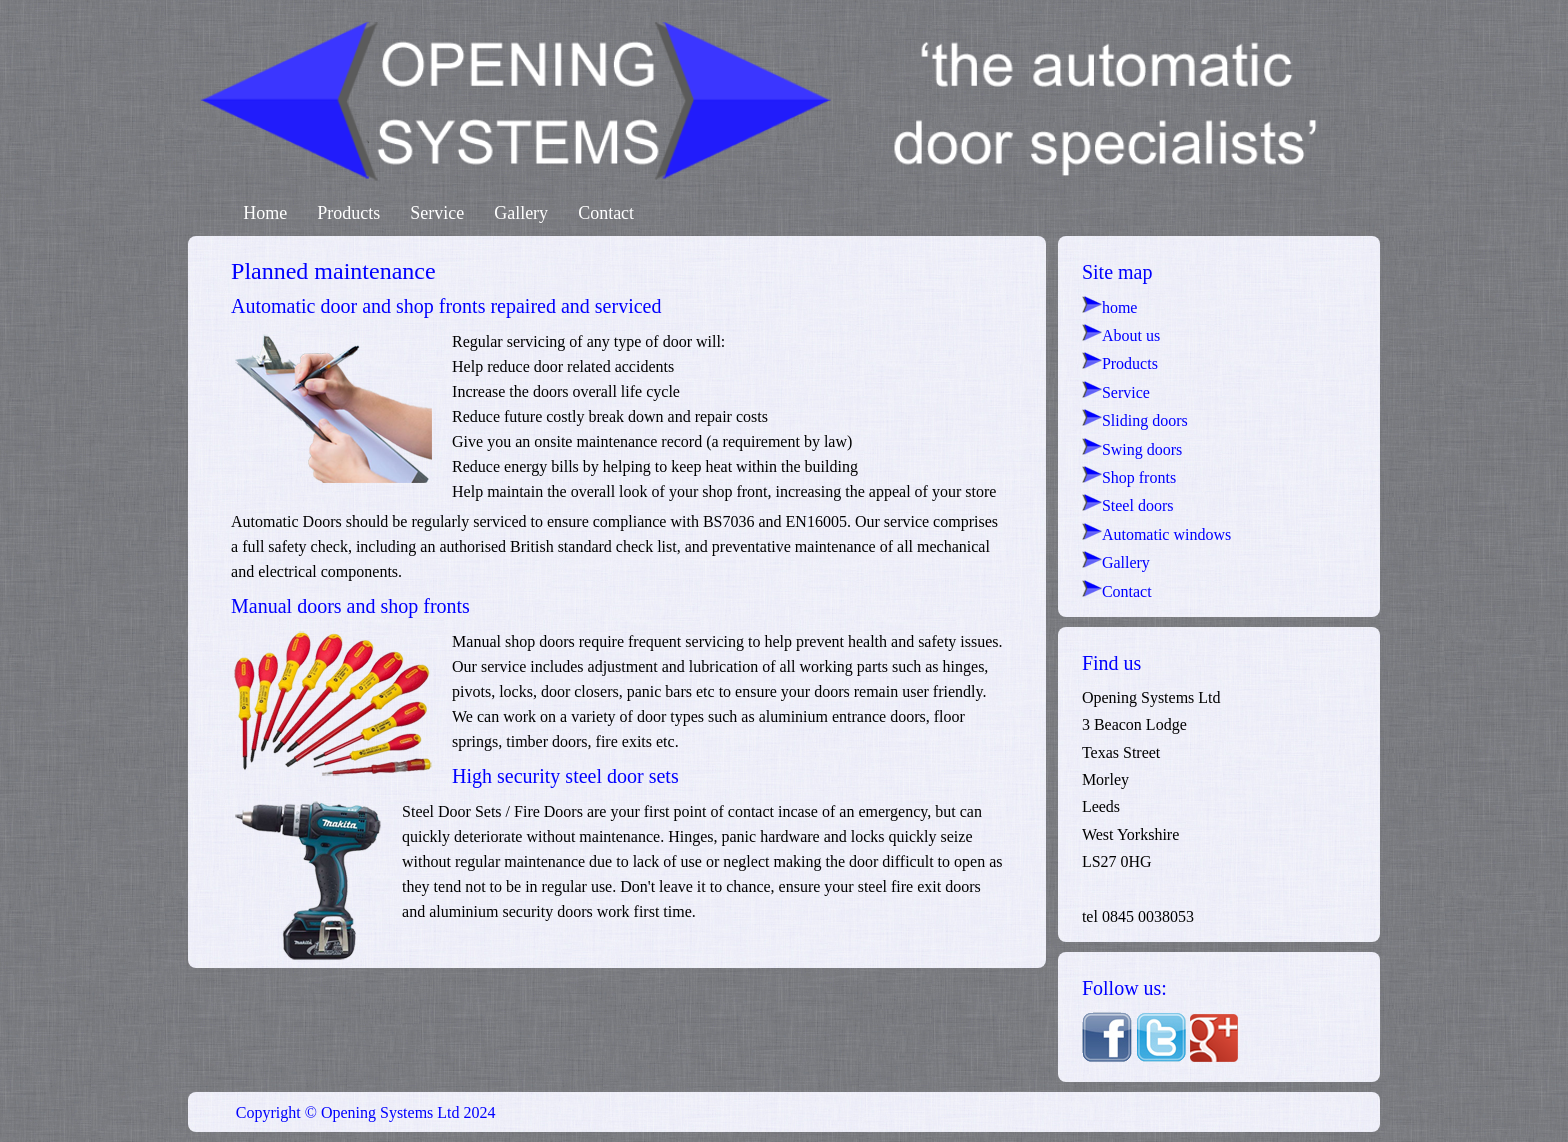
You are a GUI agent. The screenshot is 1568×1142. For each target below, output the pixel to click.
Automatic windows (1156, 534)
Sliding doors (1135, 420)
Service (437, 213)
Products (348, 213)
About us (1121, 335)
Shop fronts (1129, 477)
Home (265, 213)
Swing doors (1132, 449)
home (1110, 307)
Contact (606, 213)
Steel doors (1128, 505)
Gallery (521, 213)
